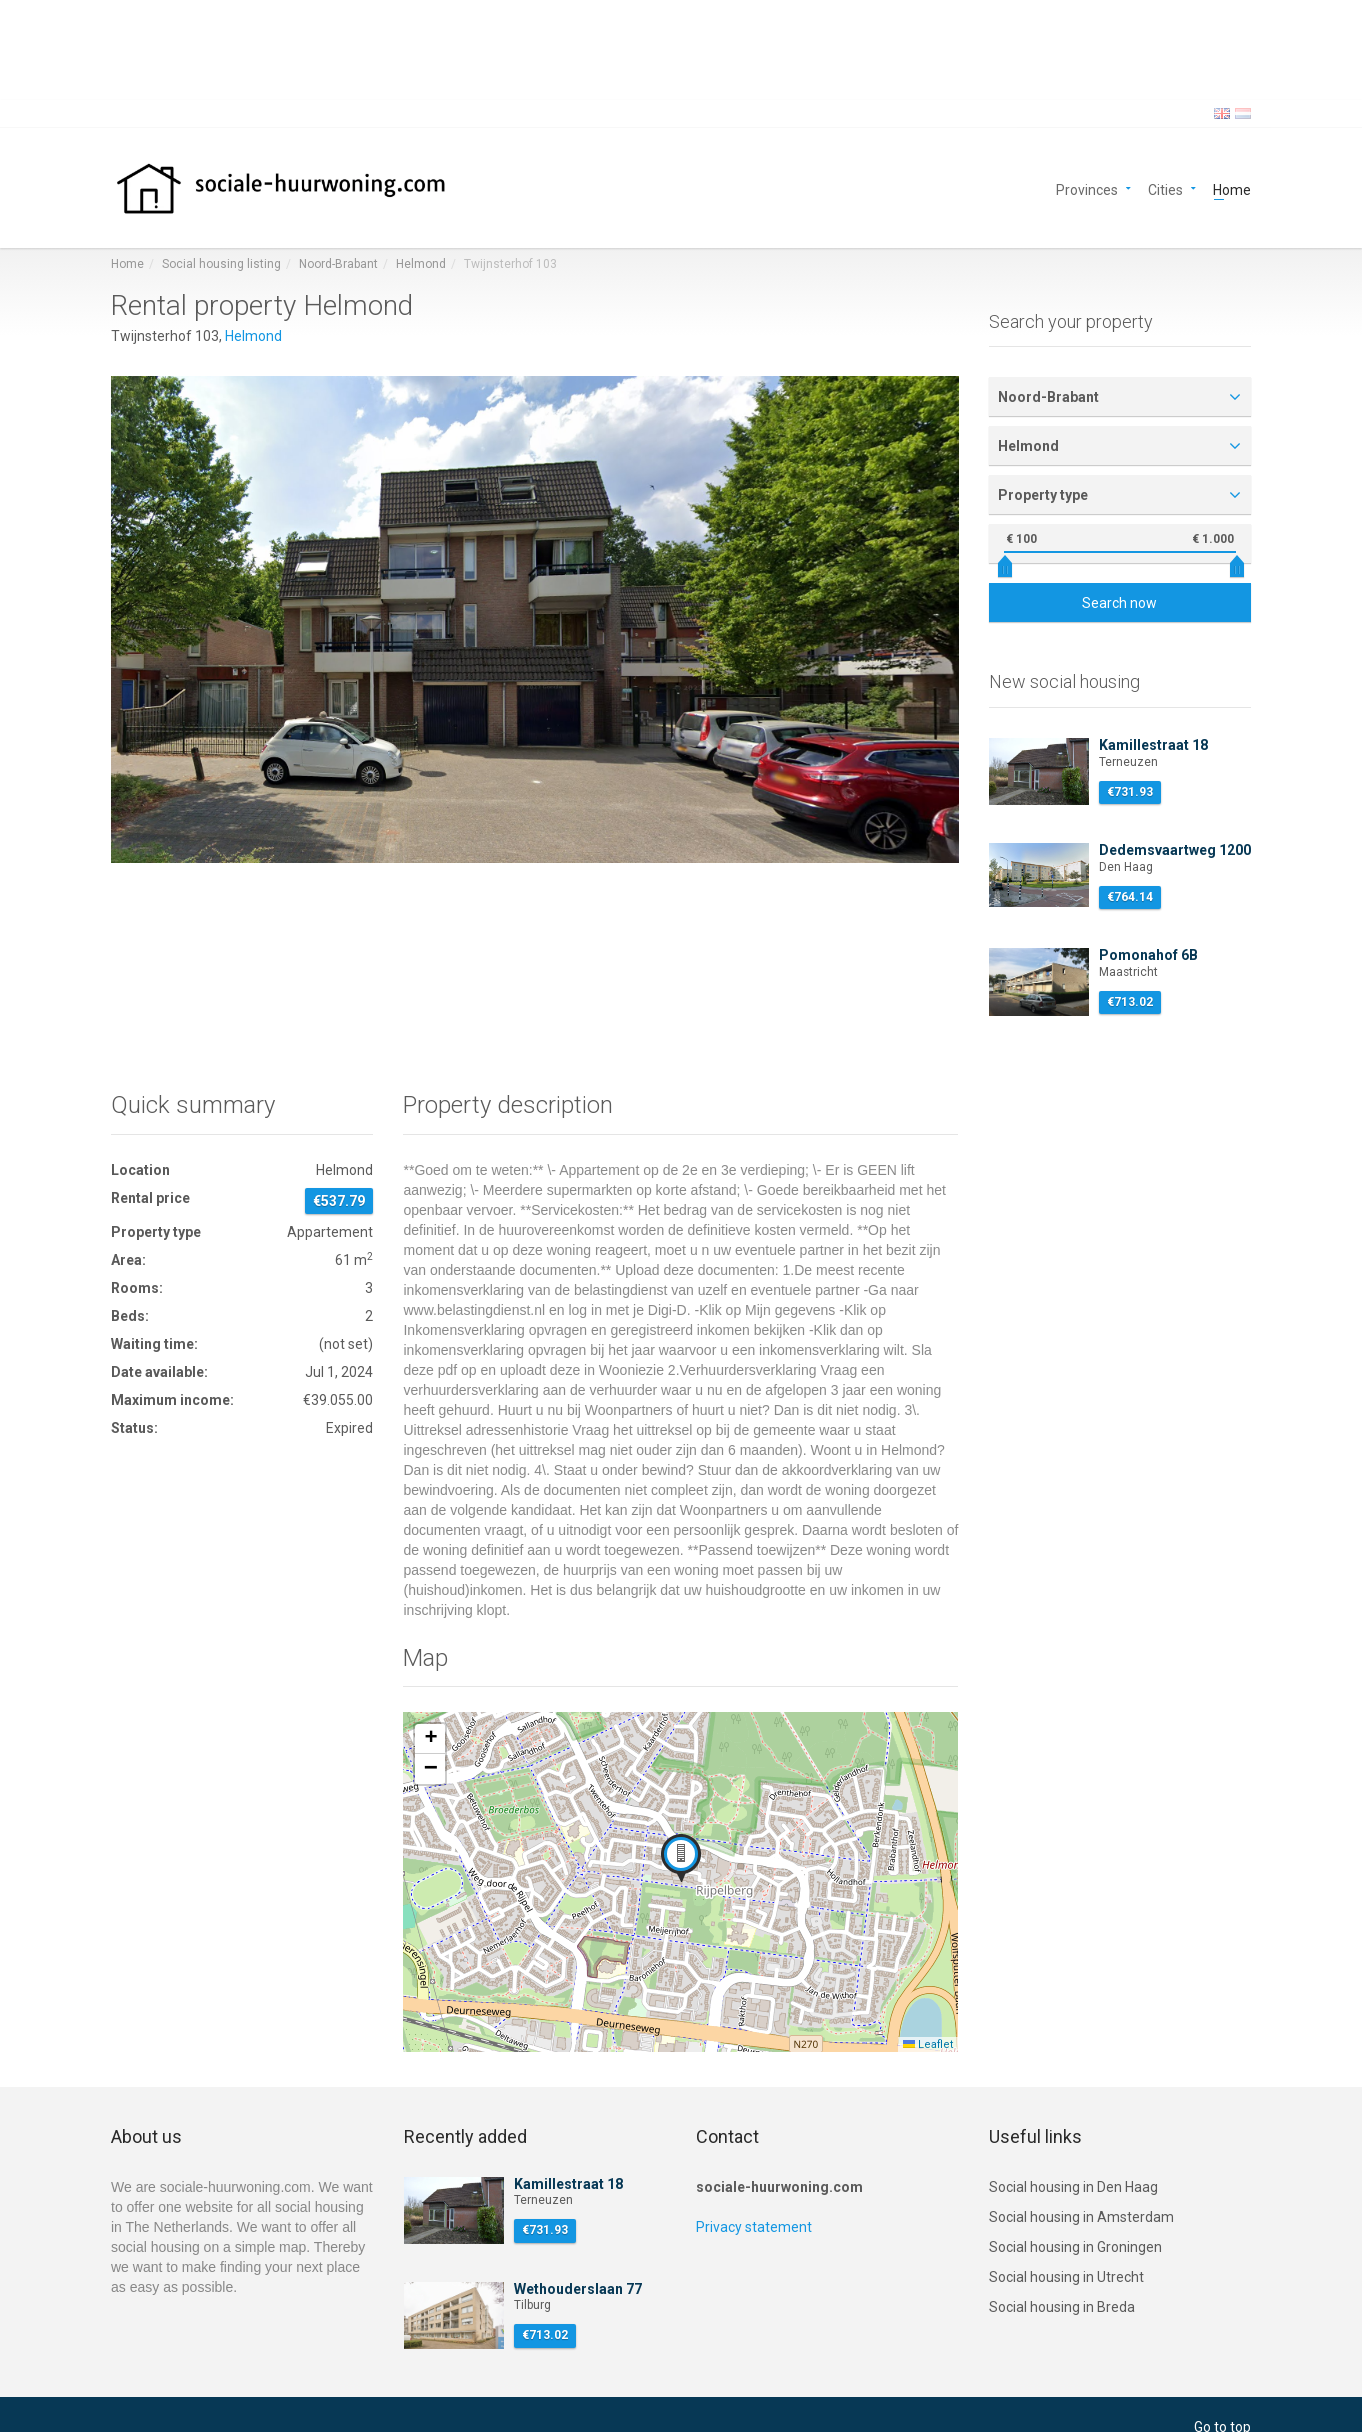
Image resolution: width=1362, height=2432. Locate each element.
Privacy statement (754, 2227)
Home (1232, 188)
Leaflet (928, 2044)
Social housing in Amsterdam (1081, 2217)
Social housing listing (221, 264)
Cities (1165, 188)
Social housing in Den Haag (1073, 2187)
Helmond (421, 264)
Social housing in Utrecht (1066, 2277)
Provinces (1087, 188)
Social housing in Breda (1062, 2307)
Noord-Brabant (338, 264)
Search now (1119, 603)
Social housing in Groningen (1075, 2247)
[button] (681, 1858)
